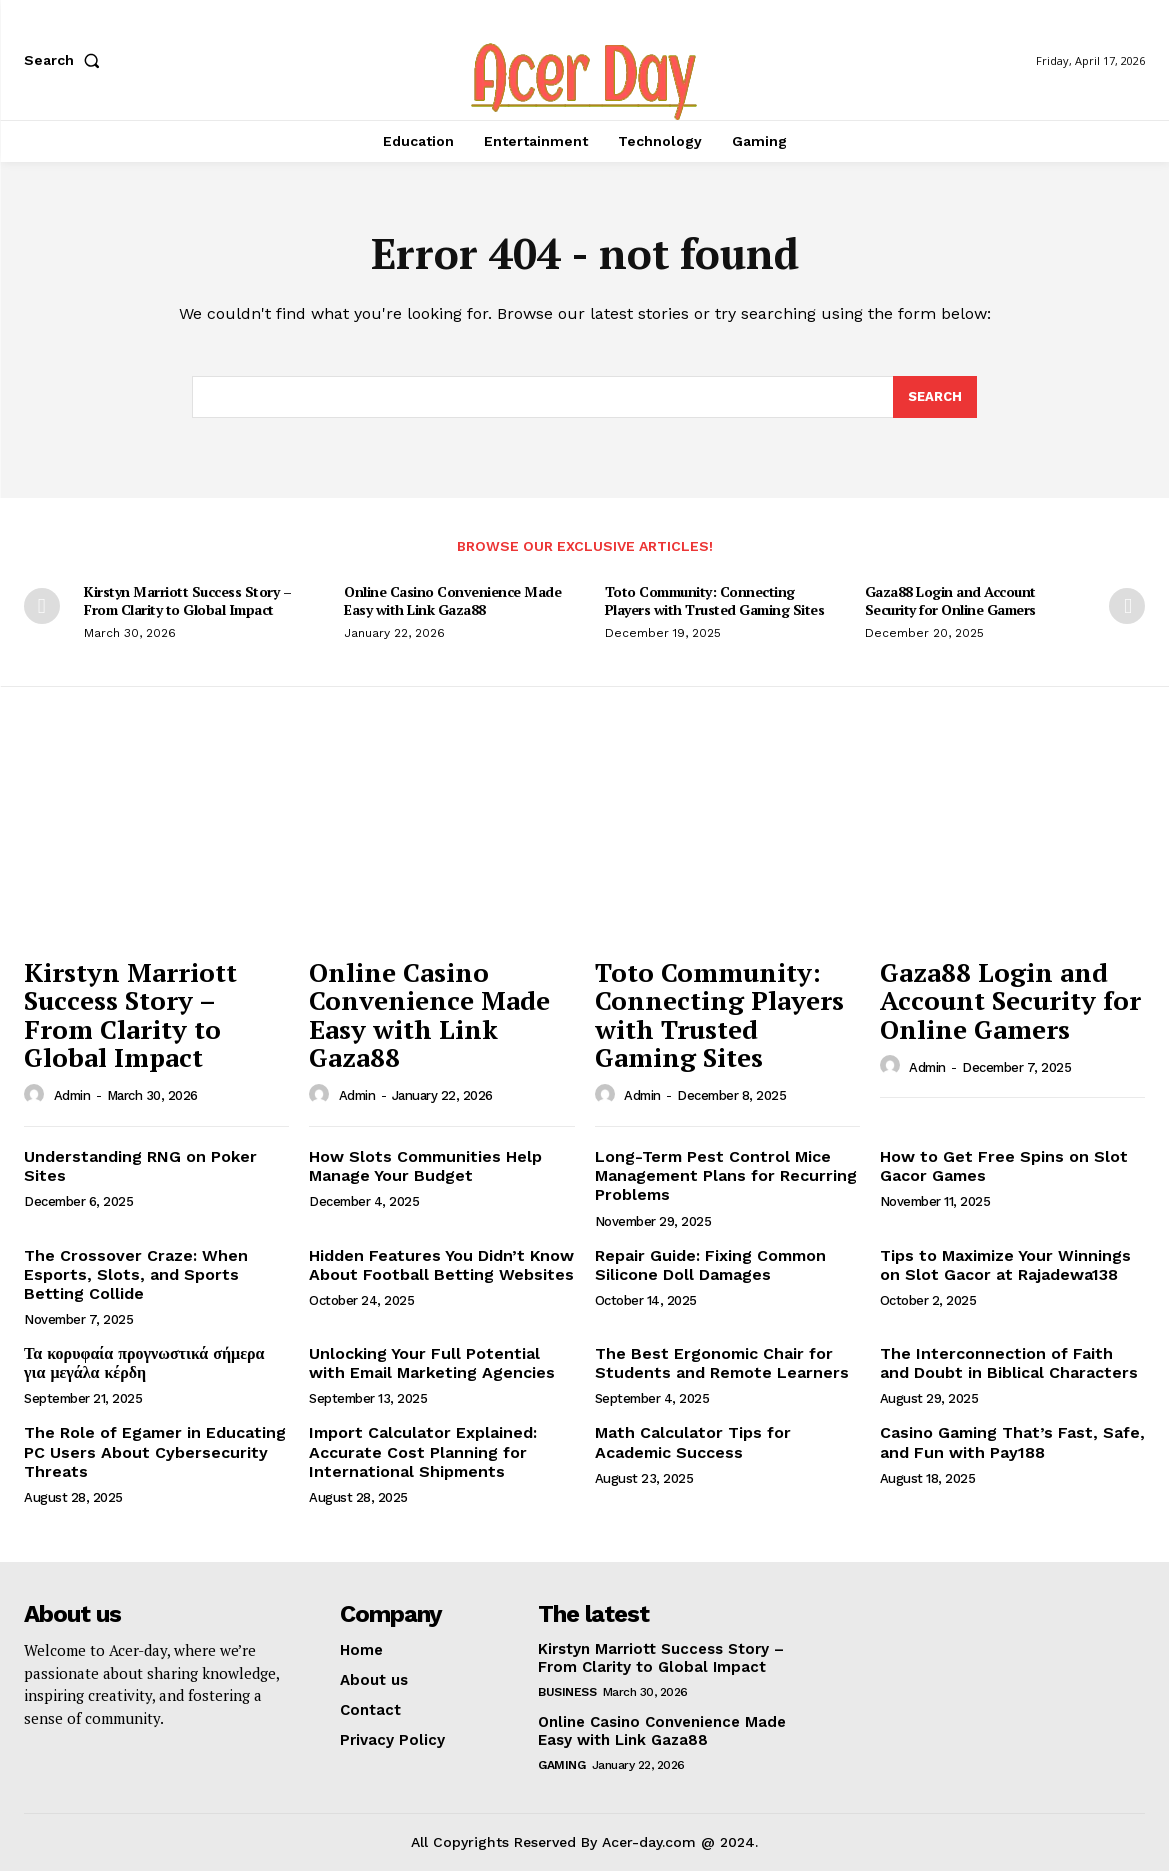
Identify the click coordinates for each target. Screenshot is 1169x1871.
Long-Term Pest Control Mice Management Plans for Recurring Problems (726, 1175)
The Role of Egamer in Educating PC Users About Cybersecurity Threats (155, 1451)
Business (567, 1692)
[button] (66, 60)
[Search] (935, 397)
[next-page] (1127, 606)
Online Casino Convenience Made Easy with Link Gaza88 (452, 600)
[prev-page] (42, 606)
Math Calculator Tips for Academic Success (693, 1442)
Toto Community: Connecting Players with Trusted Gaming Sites (715, 600)
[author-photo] (37, 1095)
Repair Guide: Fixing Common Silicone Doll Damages (710, 1265)
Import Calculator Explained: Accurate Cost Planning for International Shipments (423, 1451)
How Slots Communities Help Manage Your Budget (425, 1166)
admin (72, 1095)
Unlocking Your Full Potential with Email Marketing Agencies (432, 1363)
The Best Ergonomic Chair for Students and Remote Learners (722, 1363)
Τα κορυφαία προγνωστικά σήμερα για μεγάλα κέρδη (144, 1363)
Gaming (561, 1765)
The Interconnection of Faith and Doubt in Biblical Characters (1009, 1363)
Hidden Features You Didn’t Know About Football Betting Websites (441, 1265)
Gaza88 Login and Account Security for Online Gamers (950, 600)
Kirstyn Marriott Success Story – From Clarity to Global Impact (187, 600)
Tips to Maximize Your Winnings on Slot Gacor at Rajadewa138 (1005, 1265)
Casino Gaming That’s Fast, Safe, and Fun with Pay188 (1012, 1442)
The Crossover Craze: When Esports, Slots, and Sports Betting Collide (136, 1274)
